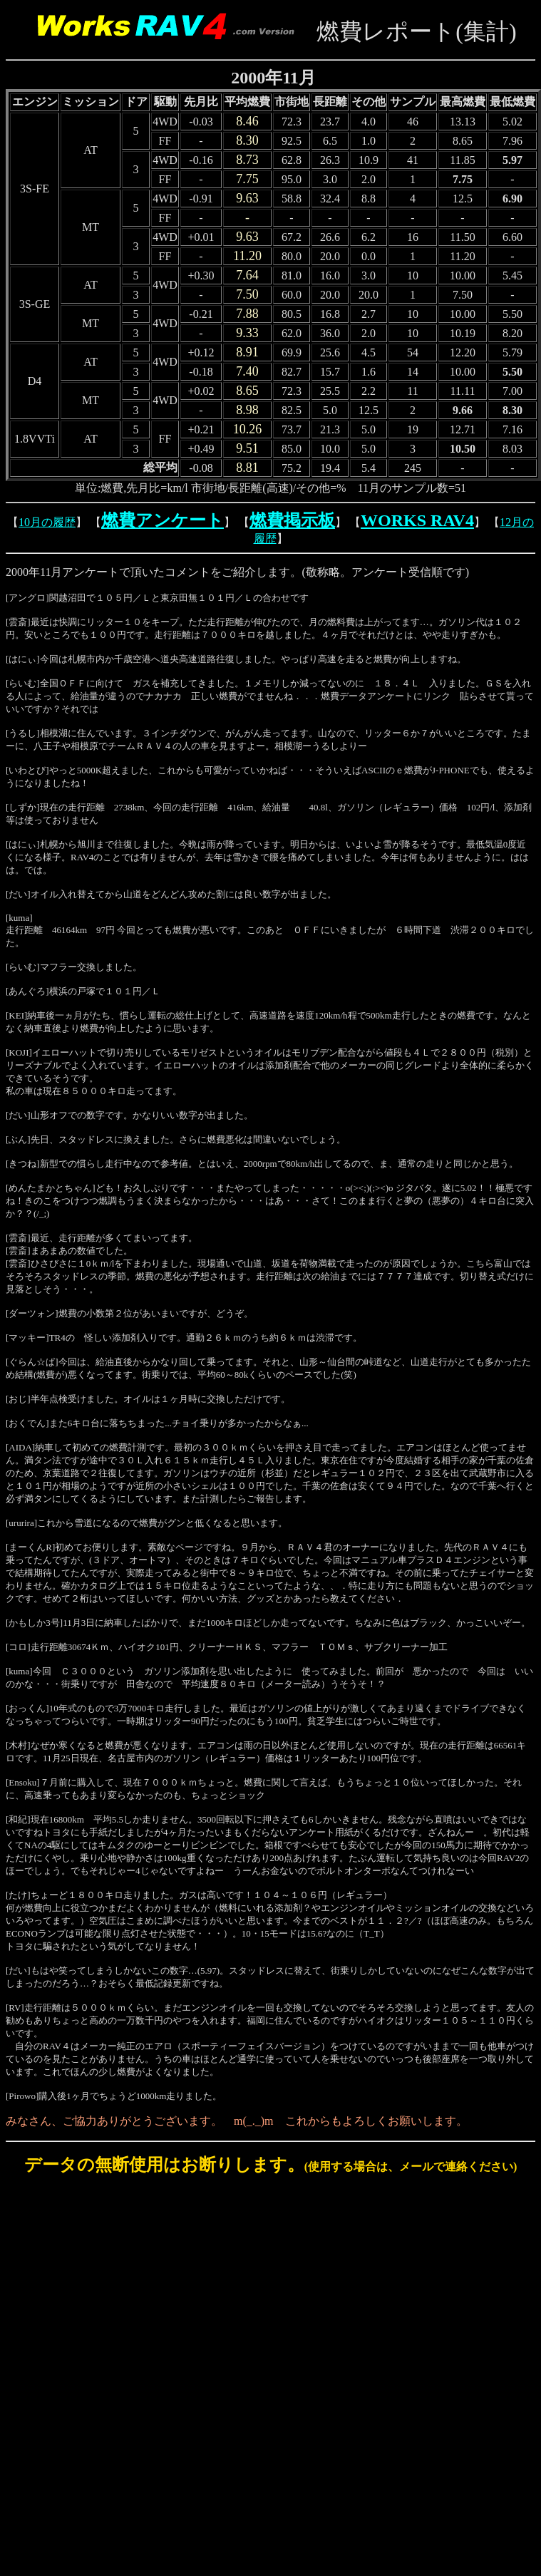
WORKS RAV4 (417, 520)
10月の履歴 (47, 522)
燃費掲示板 (292, 520)
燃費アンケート (162, 520)
